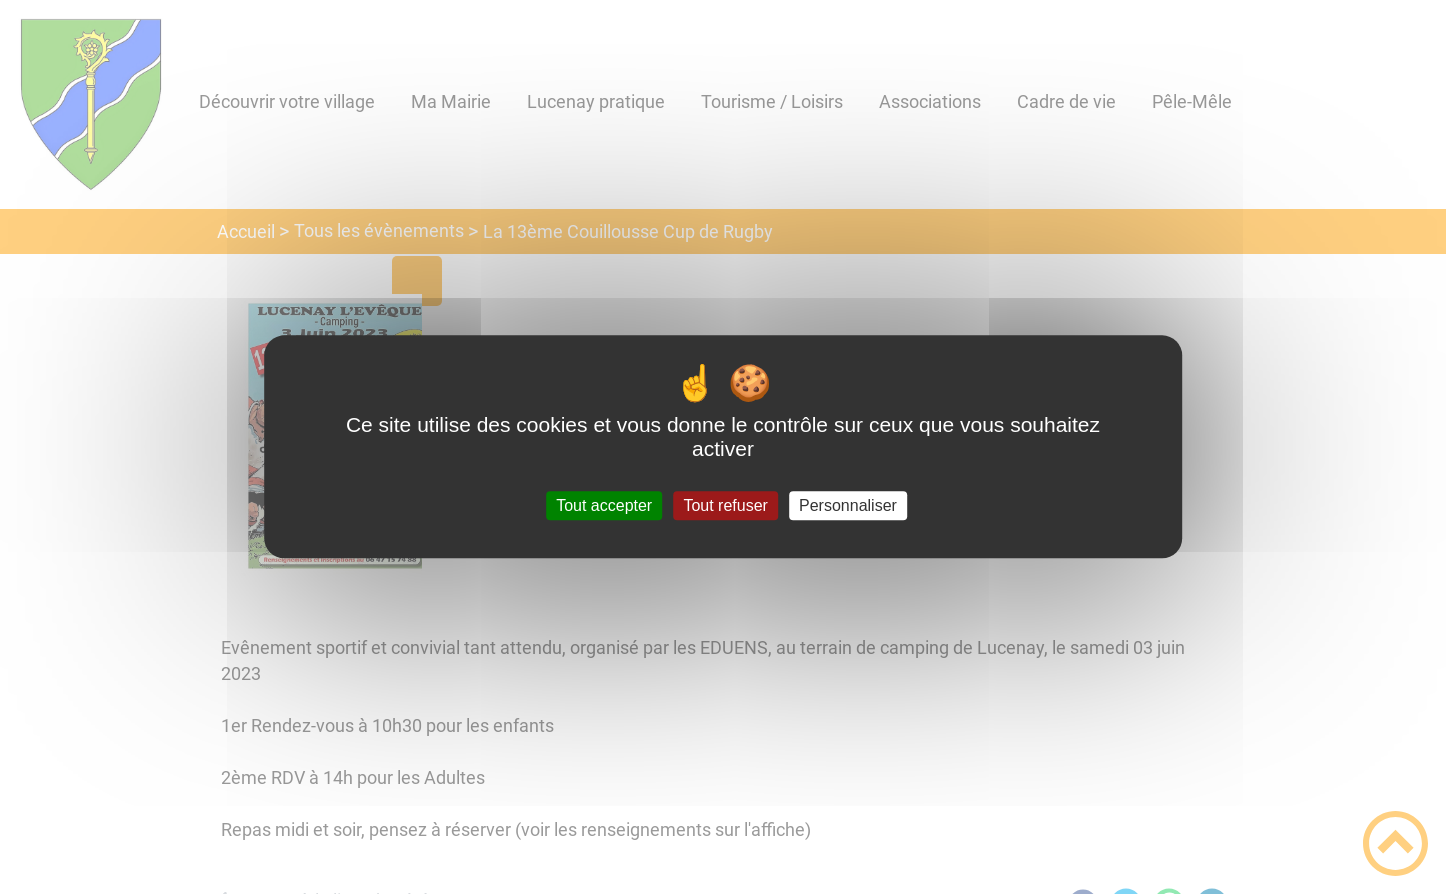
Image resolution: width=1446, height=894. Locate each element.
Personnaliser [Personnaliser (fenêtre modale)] (848, 505)
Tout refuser (725, 505)
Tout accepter (604, 505)
